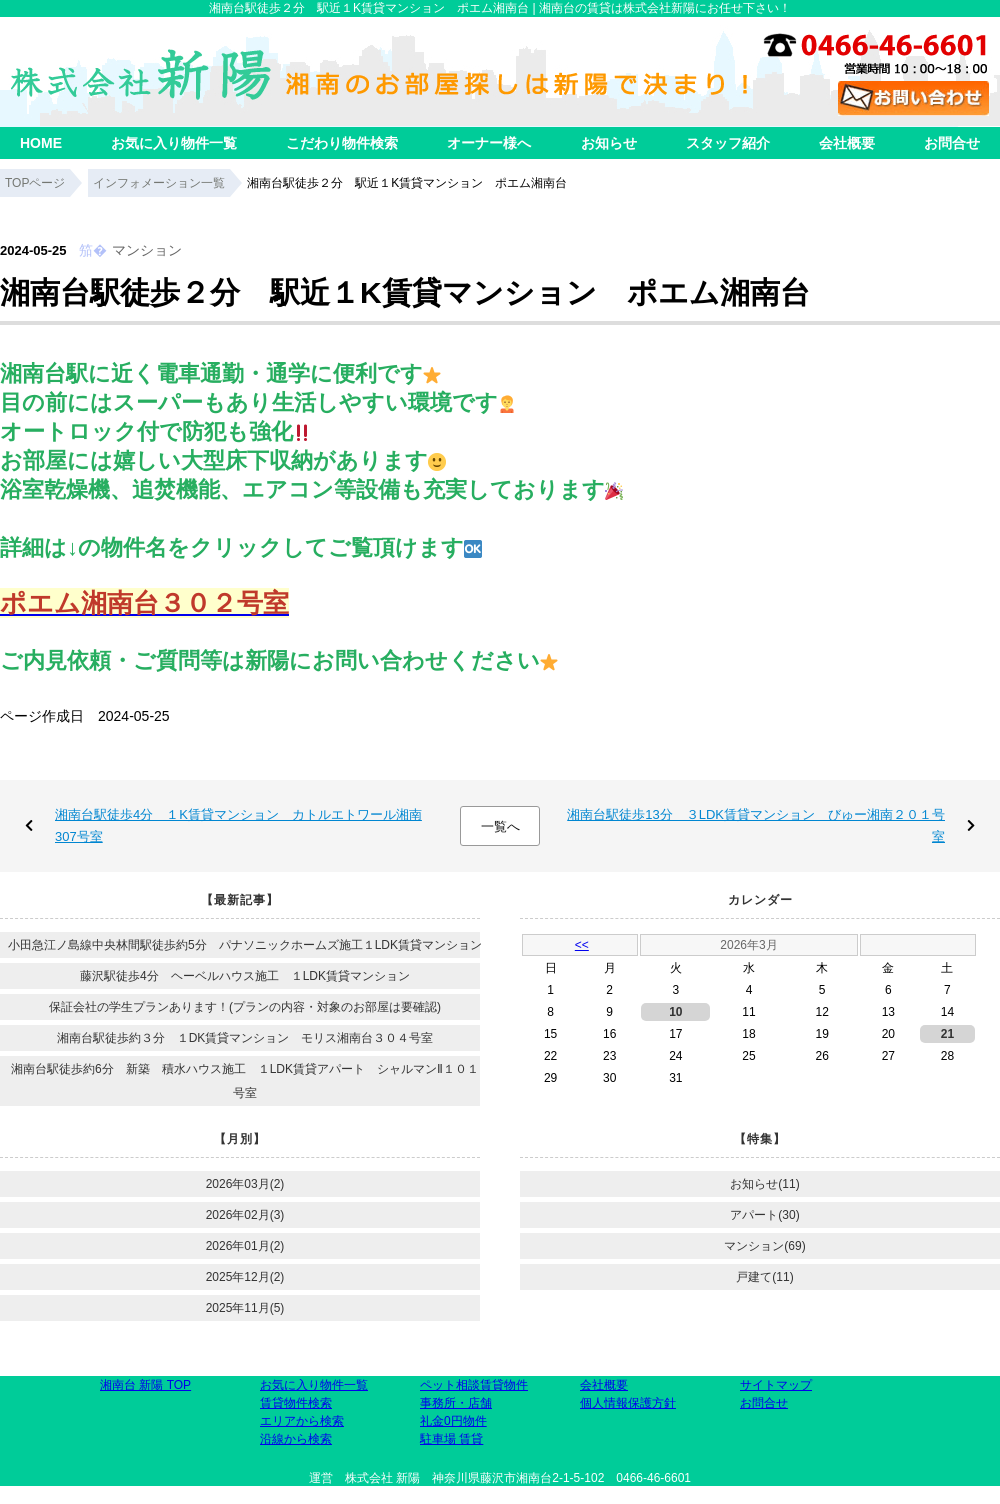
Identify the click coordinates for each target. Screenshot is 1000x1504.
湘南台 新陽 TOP (145, 1385)
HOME (41, 143)
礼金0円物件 (453, 1421)
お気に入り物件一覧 (174, 143)
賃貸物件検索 (296, 1403)
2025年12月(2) (245, 1277)
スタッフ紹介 (728, 143)
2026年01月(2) (245, 1246)
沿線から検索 (296, 1439)
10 (675, 1012)
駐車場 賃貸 (451, 1439)
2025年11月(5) (245, 1308)
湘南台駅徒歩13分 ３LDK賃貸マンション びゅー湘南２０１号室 (756, 825)
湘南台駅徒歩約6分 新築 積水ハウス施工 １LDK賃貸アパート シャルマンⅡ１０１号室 (245, 1081)
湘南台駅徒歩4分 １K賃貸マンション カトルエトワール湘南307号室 (238, 825)
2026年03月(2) (245, 1184)
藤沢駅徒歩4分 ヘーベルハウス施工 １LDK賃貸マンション (245, 976)
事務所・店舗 (456, 1403)
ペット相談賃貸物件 (474, 1385)
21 (947, 1034)
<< (582, 945)
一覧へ (500, 826)
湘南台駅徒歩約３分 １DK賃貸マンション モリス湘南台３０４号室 (245, 1038)
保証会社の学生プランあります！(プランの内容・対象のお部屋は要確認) (245, 1007)
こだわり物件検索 (342, 143)
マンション (147, 250)
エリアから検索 (302, 1421)
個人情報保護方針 (628, 1403)
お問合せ (952, 143)
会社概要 (847, 143)
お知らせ (609, 143)
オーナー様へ (489, 143)
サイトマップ (776, 1385)
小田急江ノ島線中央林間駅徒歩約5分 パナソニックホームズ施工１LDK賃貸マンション (245, 945)
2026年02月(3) (245, 1215)
